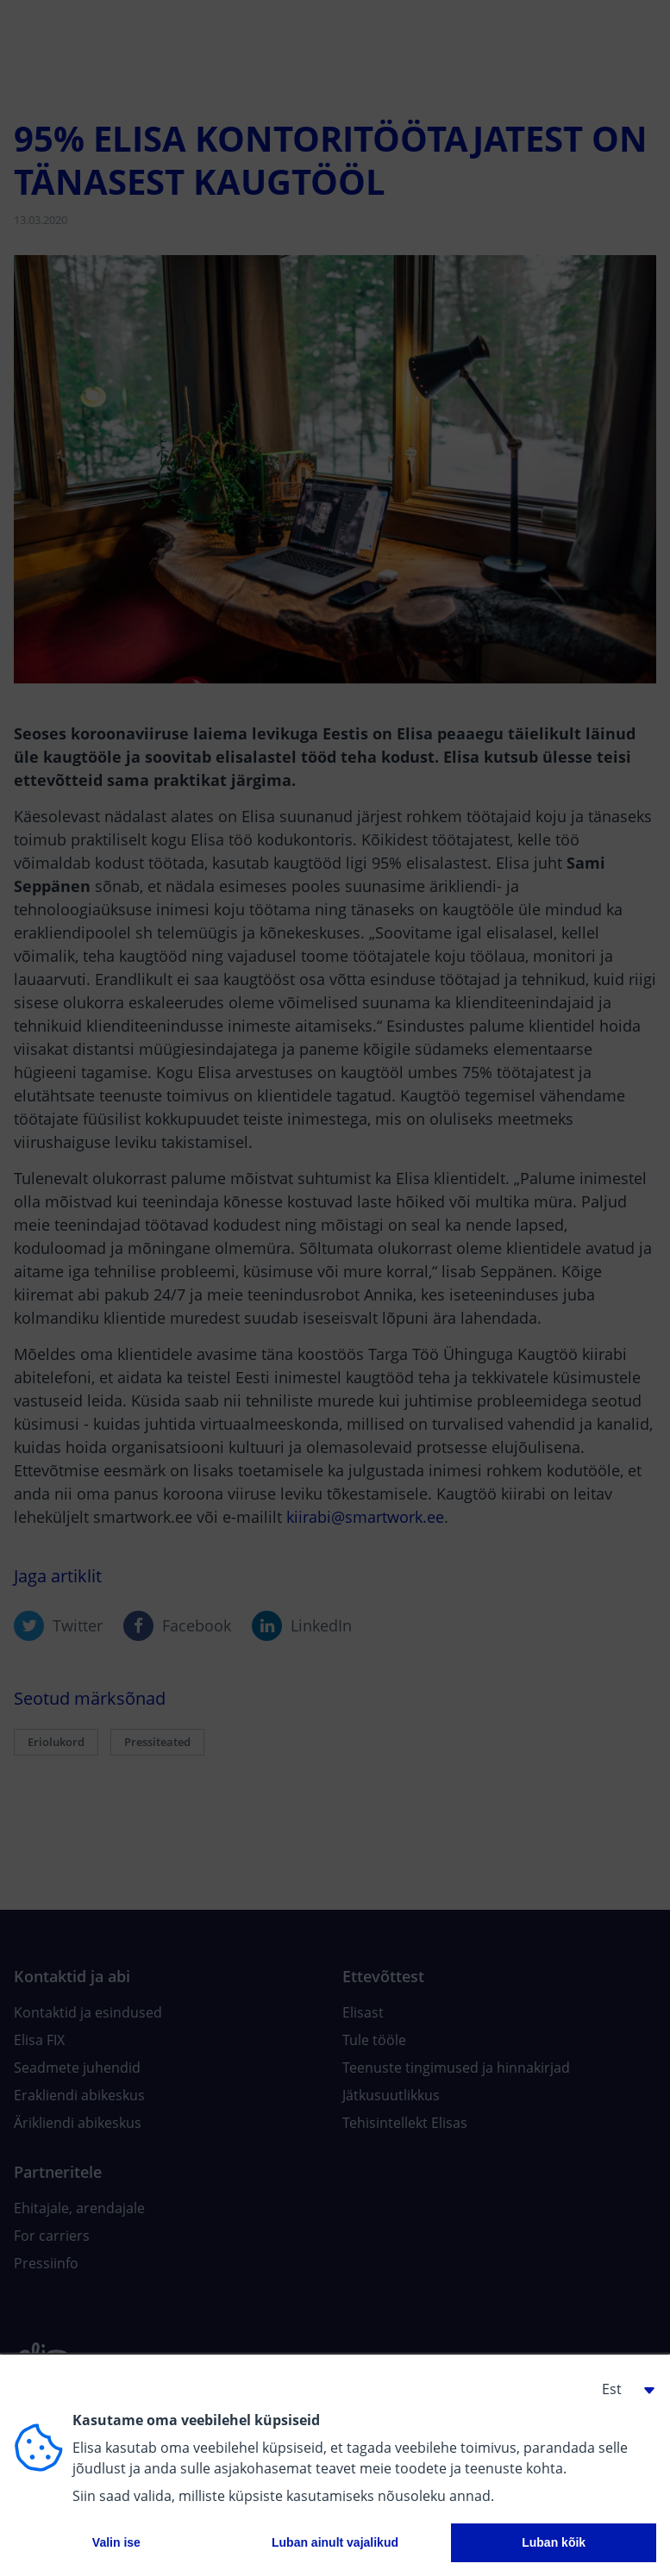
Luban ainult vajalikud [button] (335, 2542)
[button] (621, 2389)
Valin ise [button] (116, 2542)
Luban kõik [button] (553, 2542)
